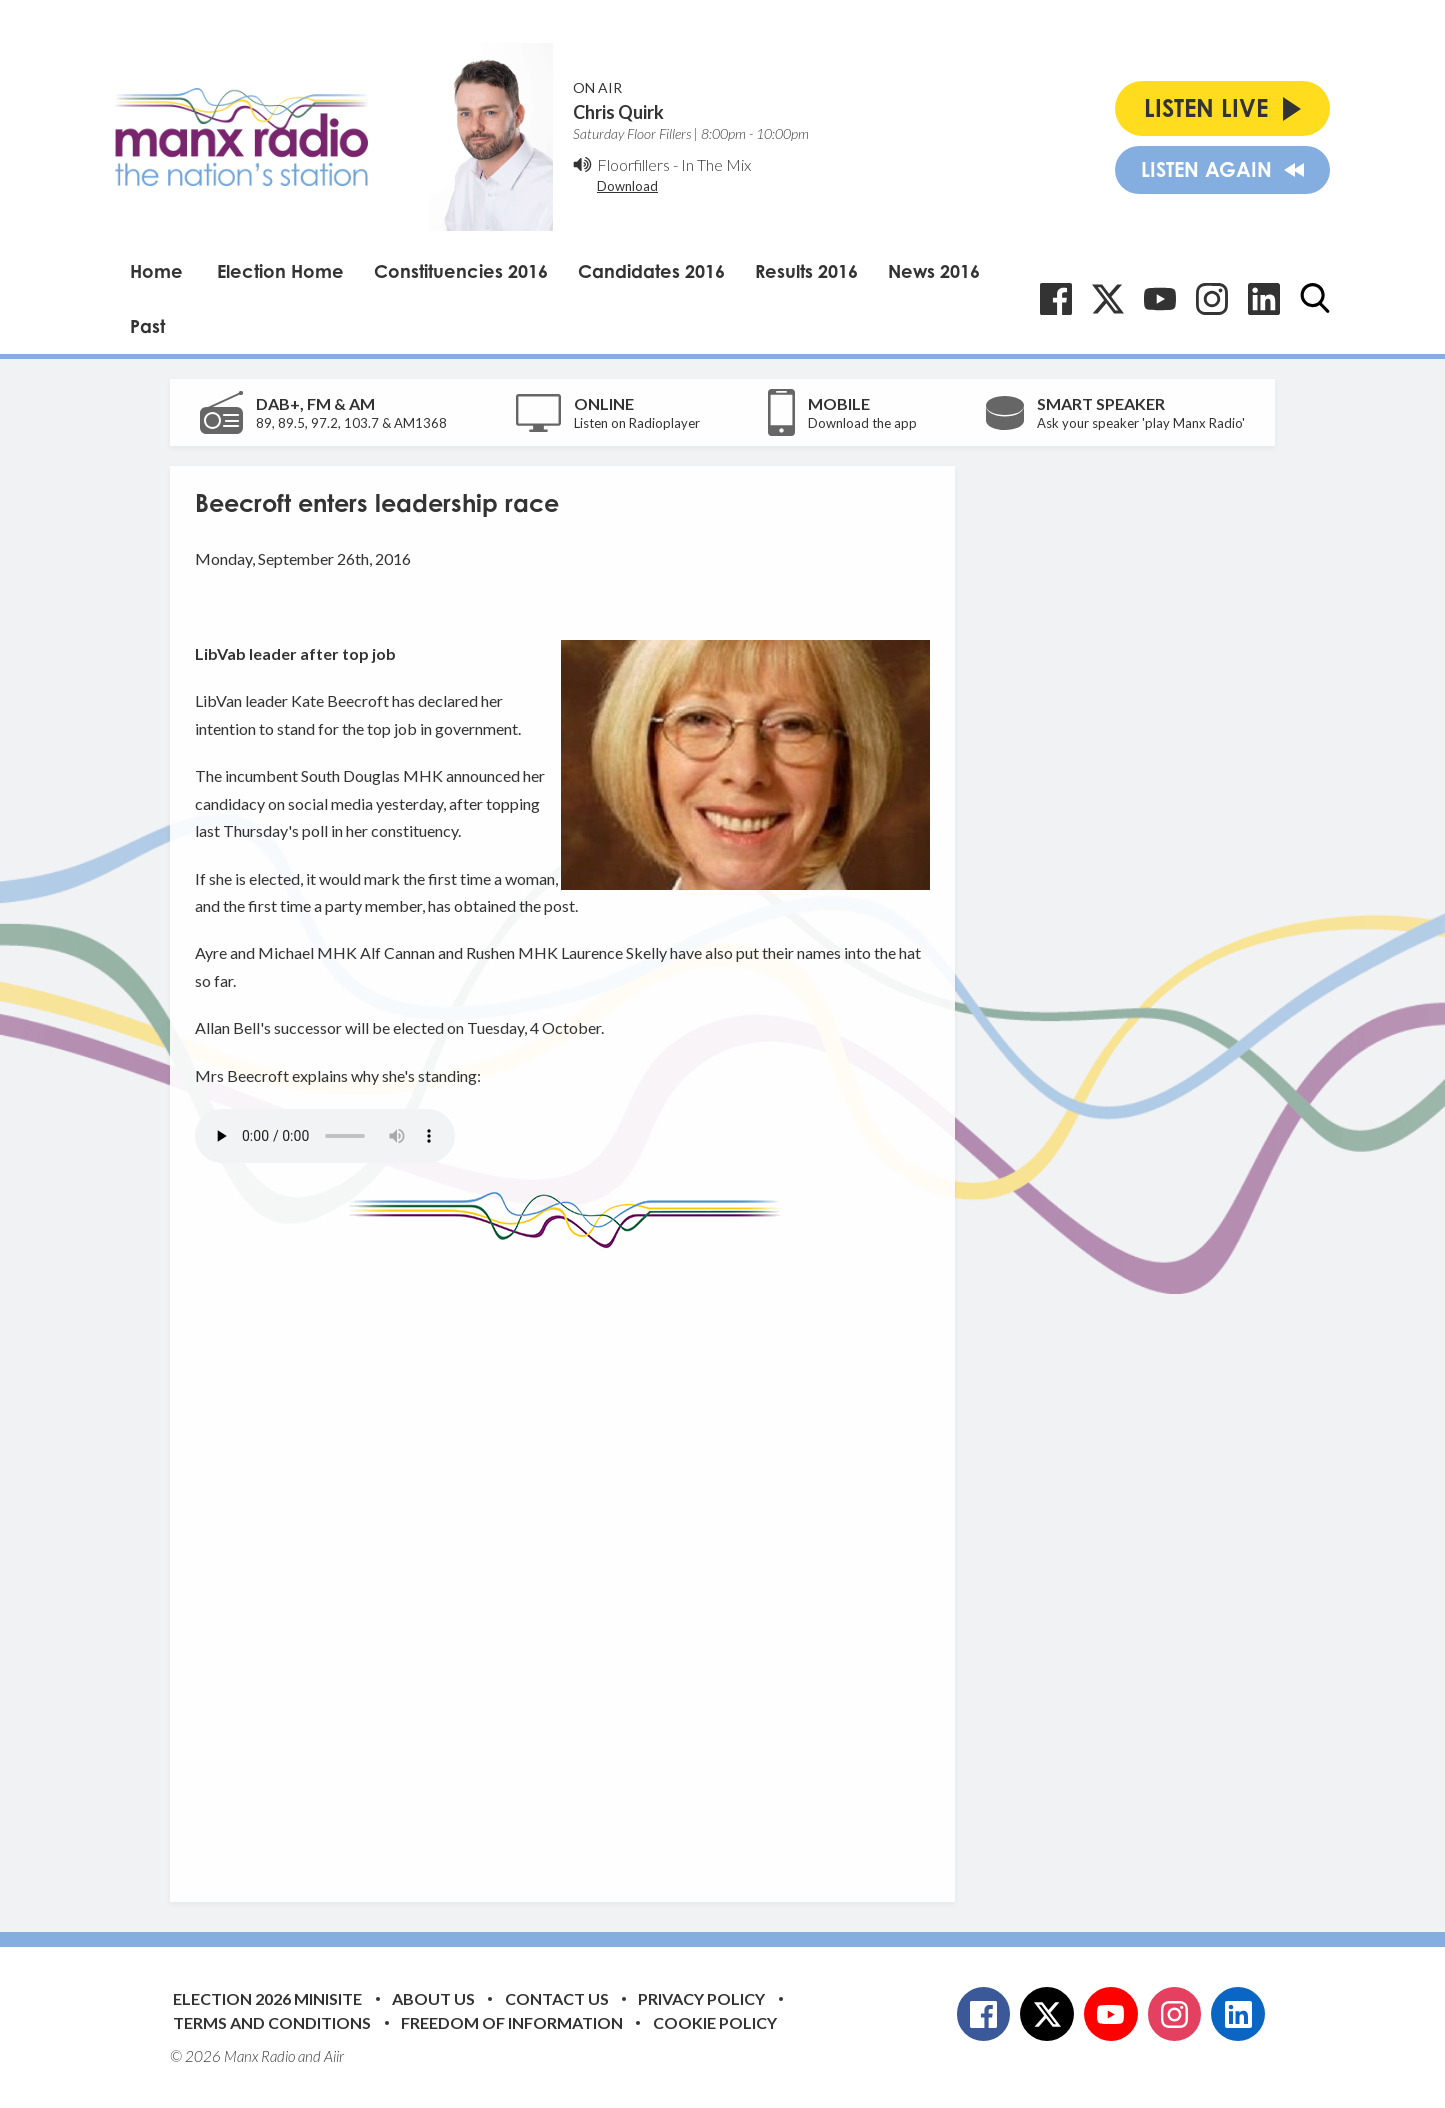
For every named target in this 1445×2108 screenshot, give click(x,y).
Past (147, 326)
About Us (433, 1998)
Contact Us (557, 1998)
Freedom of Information (512, 2022)
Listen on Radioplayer (637, 423)
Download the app (862, 423)
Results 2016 (806, 271)
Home (156, 271)
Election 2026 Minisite (267, 1998)
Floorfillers (633, 164)
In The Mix (716, 164)
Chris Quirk (618, 112)
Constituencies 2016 (461, 271)
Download (627, 186)
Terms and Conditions (272, 2022)
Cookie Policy (715, 2022)
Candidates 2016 (651, 271)
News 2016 (934, 271)
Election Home (280, 271)
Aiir (334, 2056)
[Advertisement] (570, 1560)
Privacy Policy (701, 1998)
